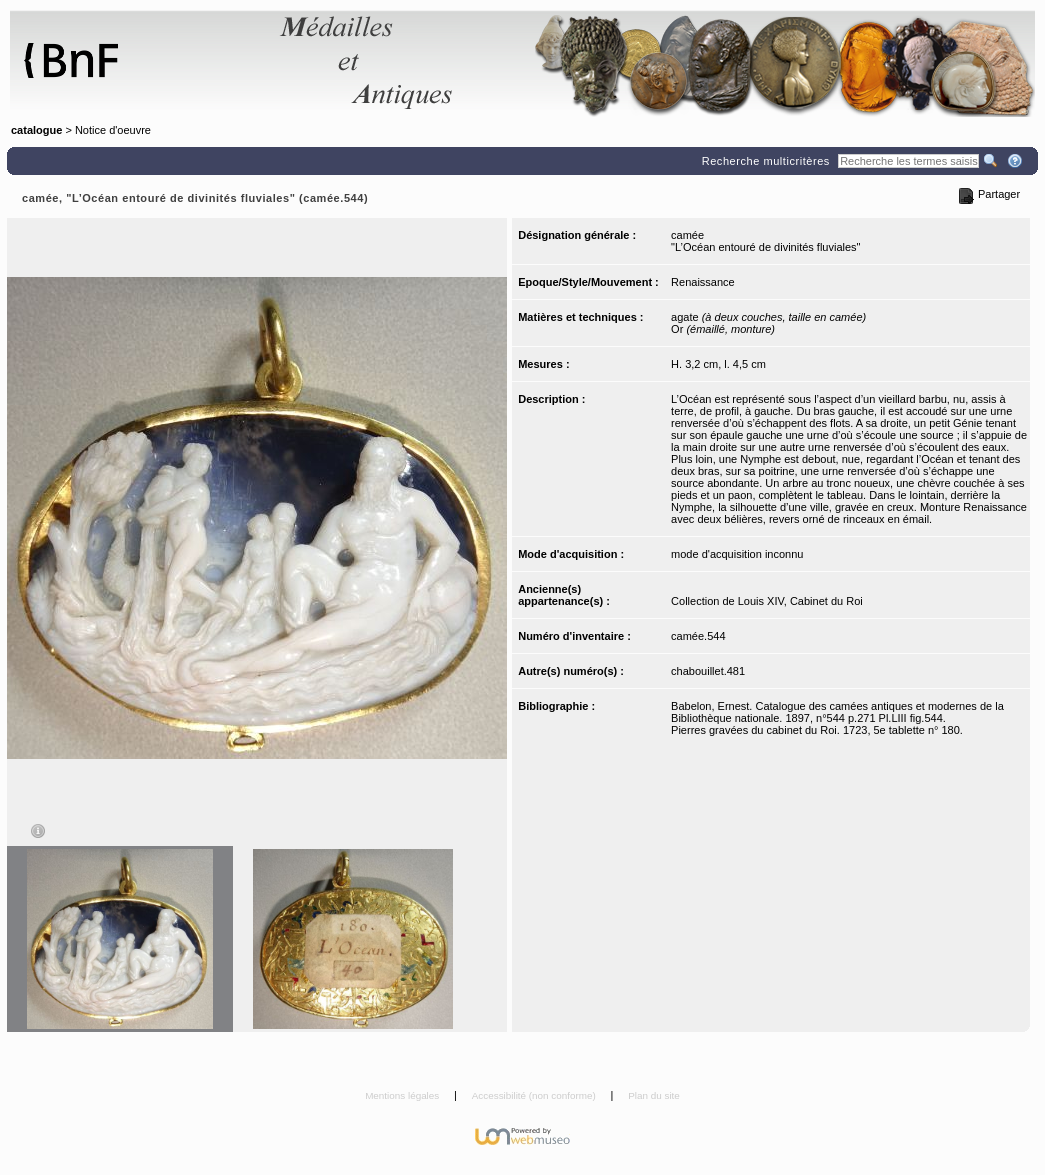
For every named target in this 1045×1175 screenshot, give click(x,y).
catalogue (36, 130)
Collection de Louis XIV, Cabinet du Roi (767, 601)
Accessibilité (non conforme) (535, 1095)
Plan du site (654, 1095)
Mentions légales (403, 1095)
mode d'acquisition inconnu (737, 554)
